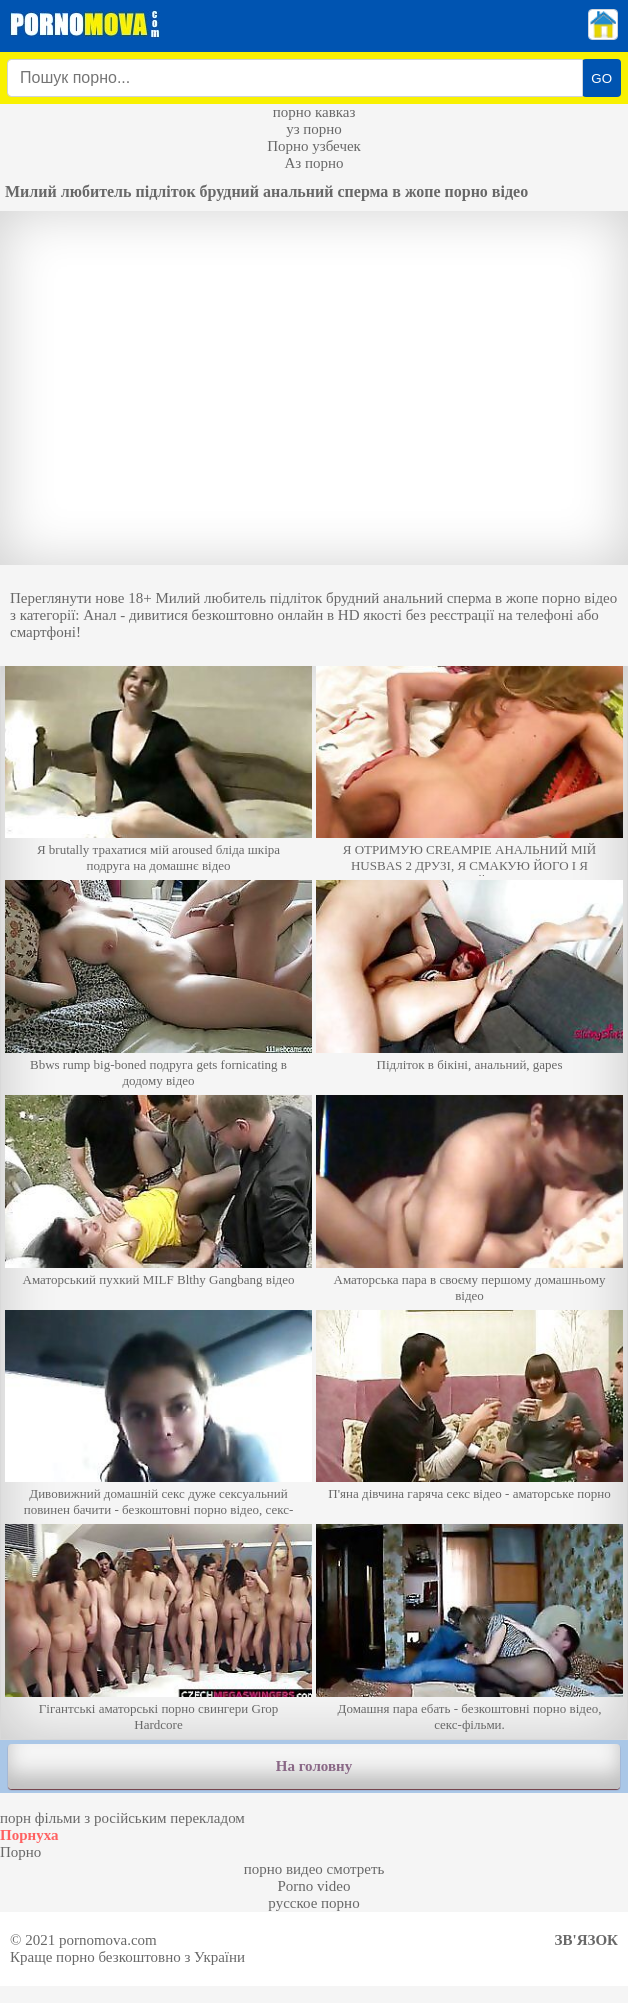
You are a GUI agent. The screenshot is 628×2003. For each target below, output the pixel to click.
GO (601, 78)
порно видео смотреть (314, 1869)
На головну (314, 1766)
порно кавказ (314, 112)
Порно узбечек (314, 146)
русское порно (313, 1903)
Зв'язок (586, 1940)
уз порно (314, 129)
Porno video (314, 1886)
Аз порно (313, 163)
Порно (20, 1852)
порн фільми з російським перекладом (122, 1818)
